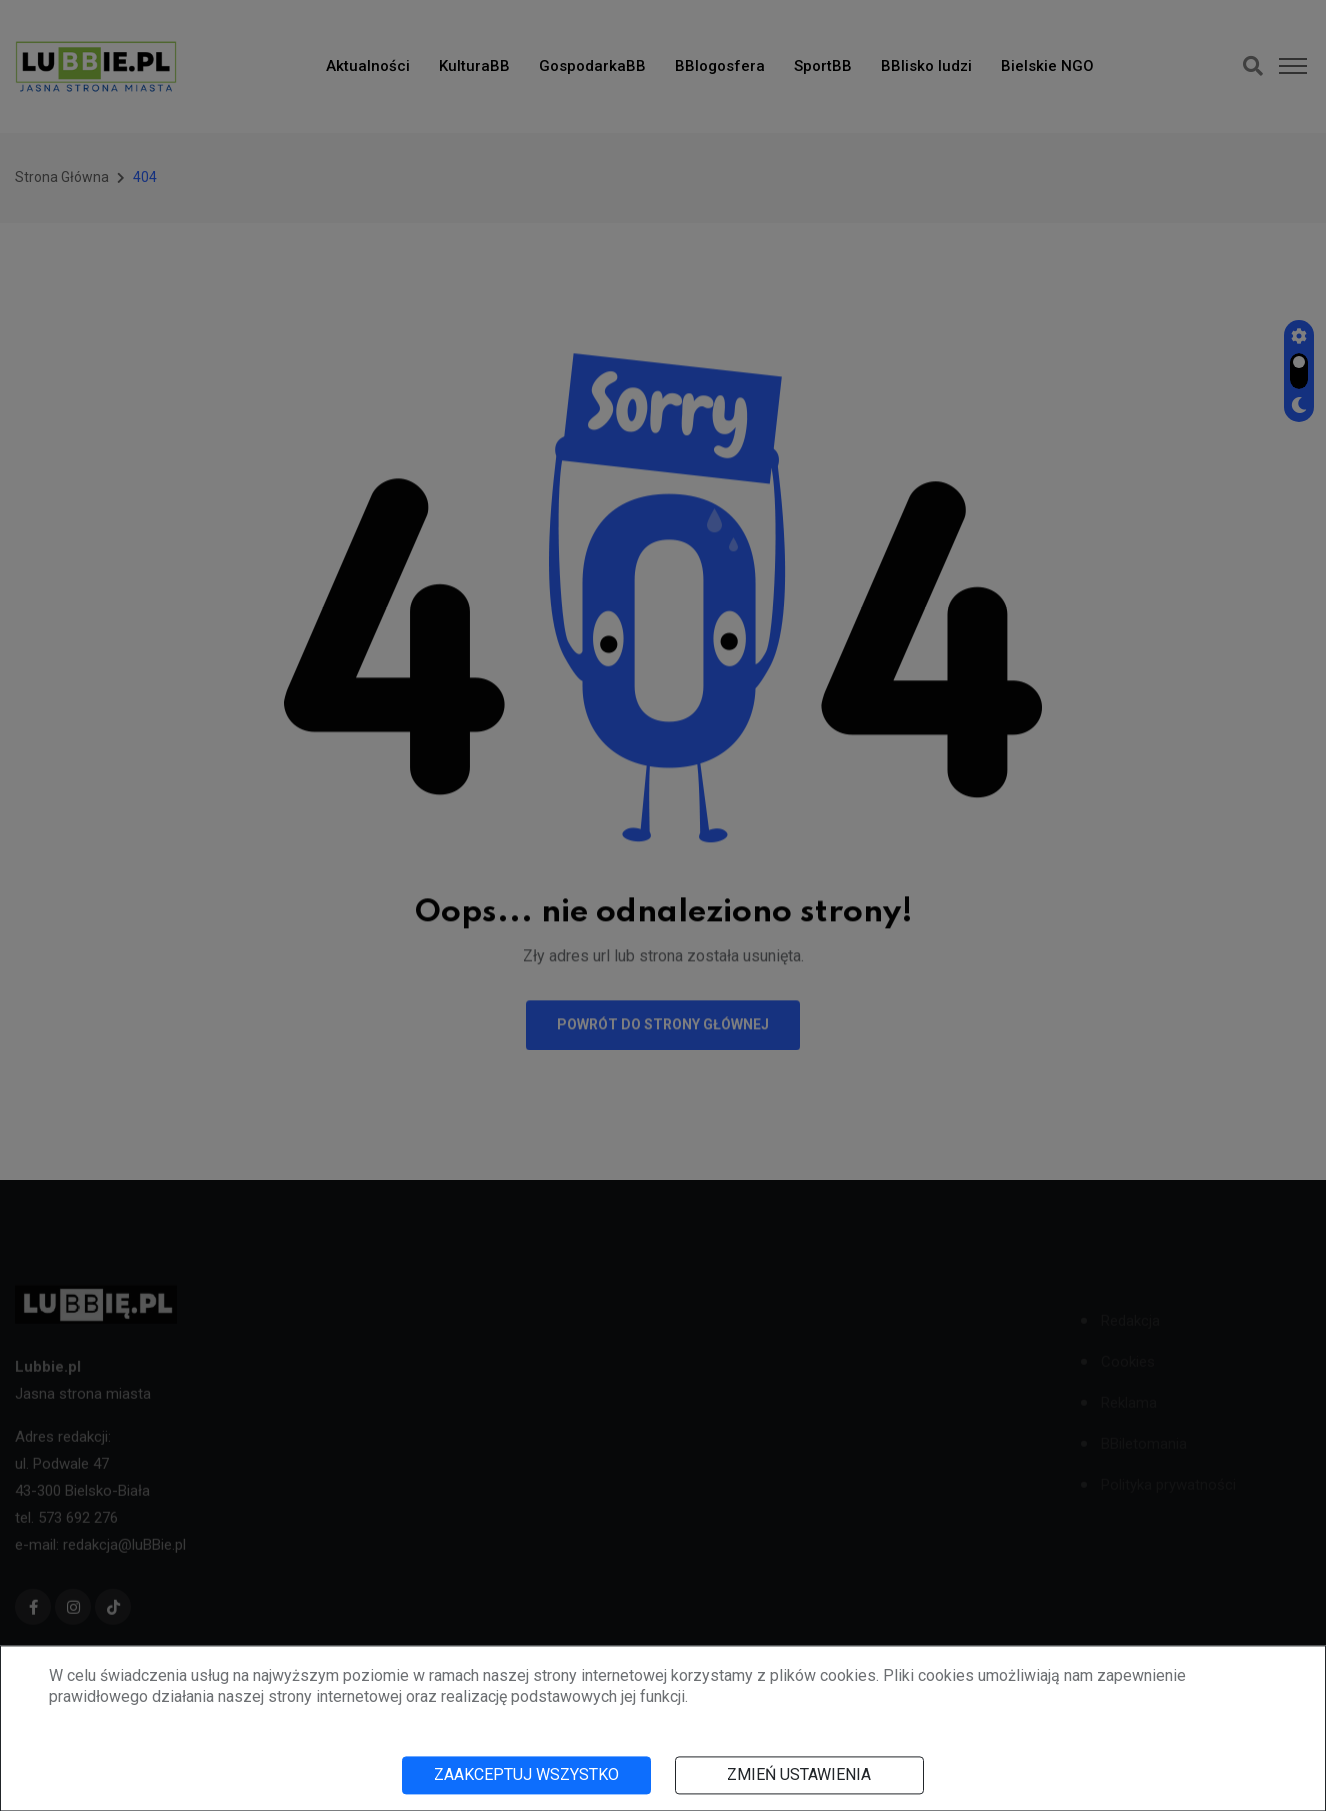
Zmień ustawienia (799, 1774)
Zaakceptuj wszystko (526, 1774)
